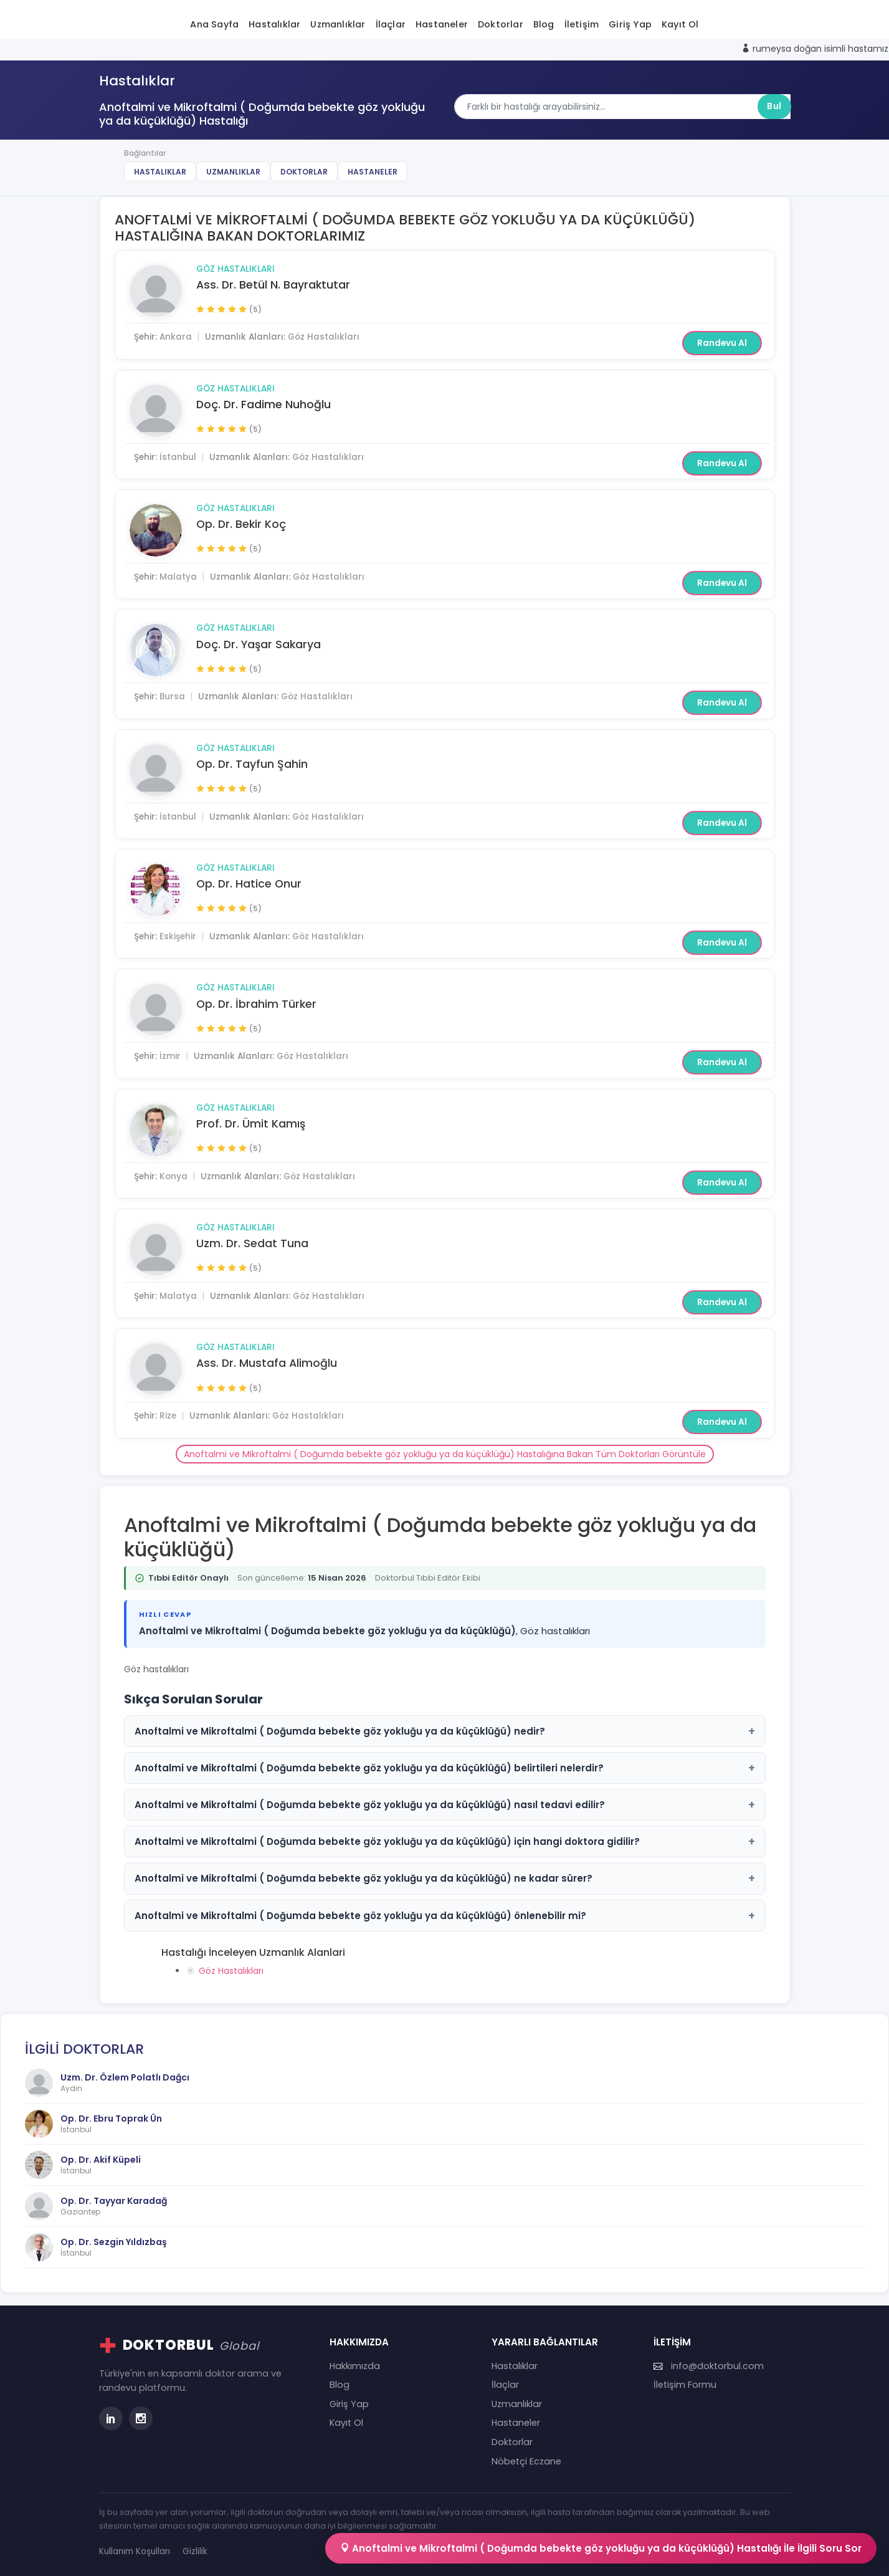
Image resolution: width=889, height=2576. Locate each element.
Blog (543, 24)
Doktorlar (500, 24)
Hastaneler (442, 24)
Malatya (178, 577)
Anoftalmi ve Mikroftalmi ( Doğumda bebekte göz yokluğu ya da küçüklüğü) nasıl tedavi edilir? (445, 1804)
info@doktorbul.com (709, 2366)
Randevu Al (722, 343)
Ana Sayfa (214, 24)
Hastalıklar (274, 24)
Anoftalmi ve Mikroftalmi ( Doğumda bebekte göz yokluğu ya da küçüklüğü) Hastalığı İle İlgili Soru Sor (601, 2548)
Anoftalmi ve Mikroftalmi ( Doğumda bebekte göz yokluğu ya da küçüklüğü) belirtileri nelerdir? (445, 1768)
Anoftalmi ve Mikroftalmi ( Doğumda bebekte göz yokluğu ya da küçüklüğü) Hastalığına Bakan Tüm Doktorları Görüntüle (445, 1454)
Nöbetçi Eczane (526, 2461)
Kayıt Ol (680, 24)
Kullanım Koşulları (134, 2551)
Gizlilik (195, 2551)
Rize (167, 1416)
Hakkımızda (355, 2366)
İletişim (581, 24)
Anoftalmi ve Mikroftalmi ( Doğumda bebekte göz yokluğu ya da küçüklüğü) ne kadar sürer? (445, 1878)
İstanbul (177, 457)
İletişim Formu (685, 2384)
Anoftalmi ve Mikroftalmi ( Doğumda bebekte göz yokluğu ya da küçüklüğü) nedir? (445, 1731)
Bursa (172, 696)
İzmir (170, 1056)
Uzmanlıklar (337, 24)
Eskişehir (177, 936)
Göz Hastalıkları (235, 269)
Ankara (175, 337)
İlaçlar (391, 24)
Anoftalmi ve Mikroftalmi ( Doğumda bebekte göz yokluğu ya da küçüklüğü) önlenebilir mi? (445, 1915)
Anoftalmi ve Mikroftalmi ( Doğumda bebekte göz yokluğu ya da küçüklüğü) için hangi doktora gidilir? (445, 1841)
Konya (173, 1176)
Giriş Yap (630, 24)
